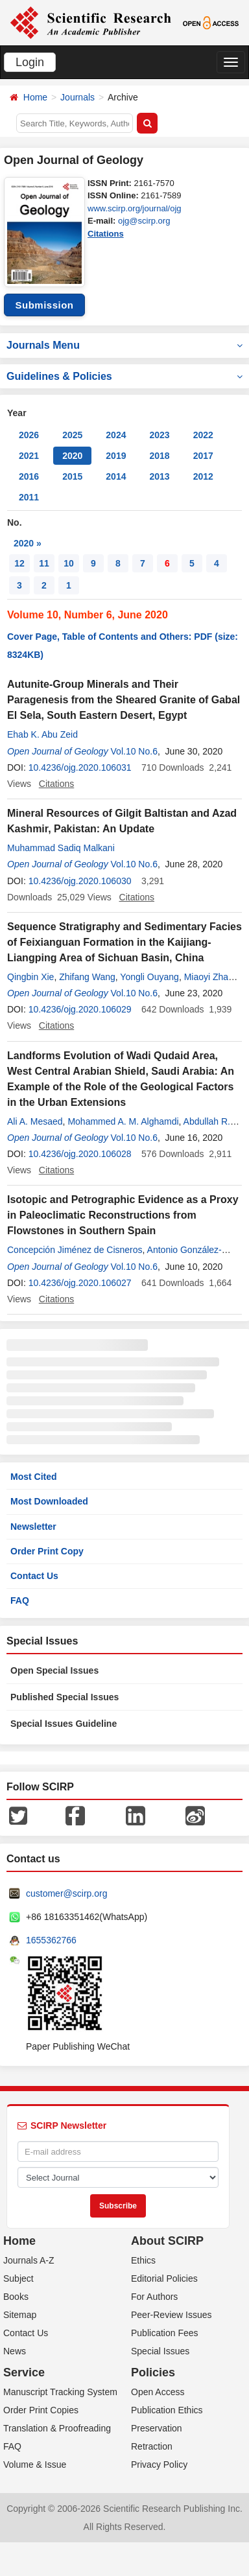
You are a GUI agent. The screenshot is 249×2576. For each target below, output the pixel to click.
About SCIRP (167, 2240)
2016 (29, 476)
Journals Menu (124, 345)
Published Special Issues (64, 1697)
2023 (159, 435)
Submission (44, 304)
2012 (203, 476)
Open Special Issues (54, 1670)
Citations (106, 234)
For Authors (154, 2296)
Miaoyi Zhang (211, 977)
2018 (159, 456)
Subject (18, 2278)
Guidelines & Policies (124, 376)
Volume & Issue (34, 2464)
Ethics (143, 2260)
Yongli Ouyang (149, 977)
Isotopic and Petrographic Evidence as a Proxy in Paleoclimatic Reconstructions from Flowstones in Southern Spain (123, 1215)
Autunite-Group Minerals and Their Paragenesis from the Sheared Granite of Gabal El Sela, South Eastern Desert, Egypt (123, 700)
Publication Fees (164, 2333)
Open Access (158, 2392)
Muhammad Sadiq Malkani (61, 848)
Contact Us (34, 1576)
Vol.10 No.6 (134, 751)
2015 (72, 476)
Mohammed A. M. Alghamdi (122, 1121)
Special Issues (160, 2351)
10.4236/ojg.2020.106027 (80, 1283)
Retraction (151, 2446)
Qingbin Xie (30, 977)
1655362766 (51, 1940)
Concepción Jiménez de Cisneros (75, 1250)
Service (24, 2372)
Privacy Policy (159, 2464)
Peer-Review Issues (171, 2315)
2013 (159, 476)
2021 (29, 456)
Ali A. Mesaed (35, 1121)
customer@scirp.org (66, 1893)
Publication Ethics (167, 2410)
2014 (116, 476)
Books (16, 2296)
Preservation (156, 2428)
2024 (116, 435)
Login (30, 62)
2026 (29, 435)
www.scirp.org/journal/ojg (135, 208)
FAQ (19, 1600)
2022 (203, 435)
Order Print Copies (40, 2410)
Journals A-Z (28, 2260)
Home (35, 97)
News (14, 2351)
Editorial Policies (164, 2278)
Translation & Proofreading (57, 2428)
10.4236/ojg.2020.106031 (80, 767)
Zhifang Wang (87, 977)
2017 (203, 456)
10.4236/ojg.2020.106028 (80, 1154)
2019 (116, 456)
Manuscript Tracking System (60, 2392)
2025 (72, 435)
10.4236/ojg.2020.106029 (80, 1009)
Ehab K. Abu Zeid (42, 734)
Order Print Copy (47, 1551)
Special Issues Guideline (63, 1723)
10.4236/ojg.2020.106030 (80, 881)
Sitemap (19, 2315)
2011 (29, 497)
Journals (77, 97)
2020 (72, 456)
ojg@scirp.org (144, 221)
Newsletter (33, 1526)
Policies (153, 2372)
